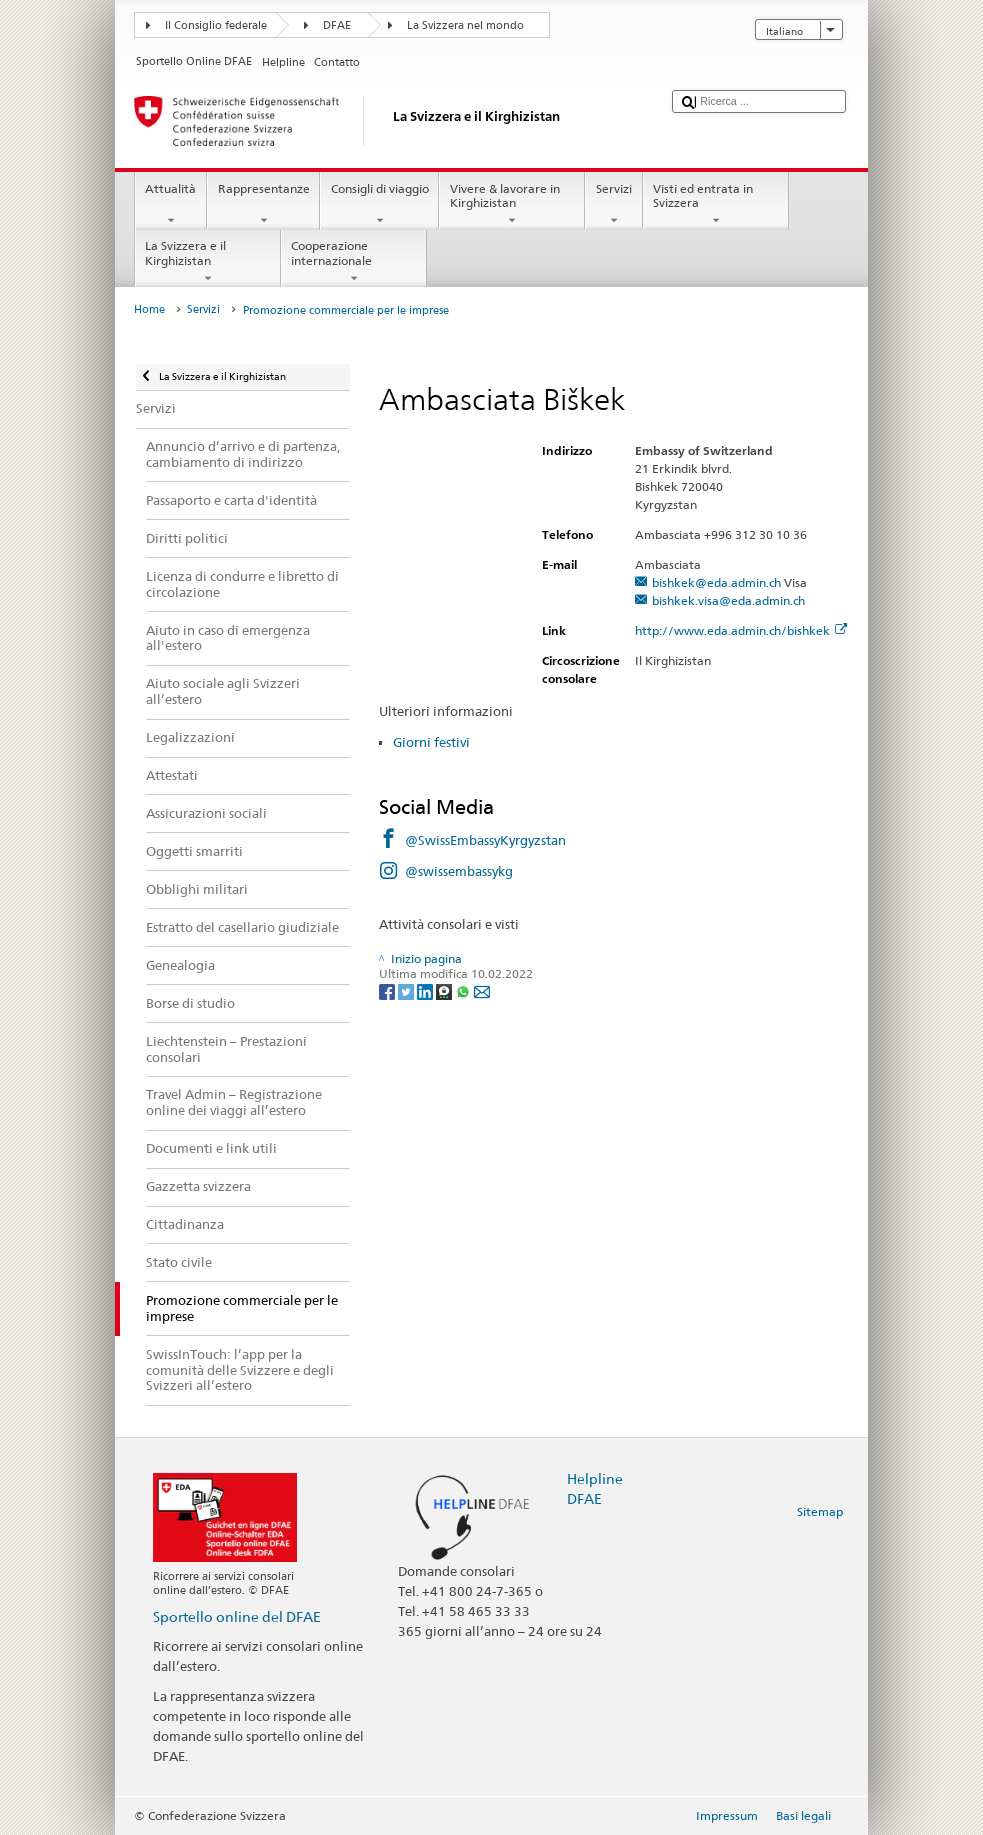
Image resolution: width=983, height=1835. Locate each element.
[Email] (482, 990)
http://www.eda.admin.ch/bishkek (741, 630)
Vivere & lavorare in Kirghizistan (512, 205)
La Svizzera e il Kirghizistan (208, 262)
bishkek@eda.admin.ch (716, 582)
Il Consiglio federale (216, 25)
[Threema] (445, 990)
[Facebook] (388, 990)
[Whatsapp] (464, 990)
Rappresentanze (263, 205)
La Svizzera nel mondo (465, 25)
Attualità (171, 205)
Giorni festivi (431, 742)
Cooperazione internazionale (354, 262)
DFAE (337, 25)
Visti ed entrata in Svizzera (716, 205)
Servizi (613, 205)
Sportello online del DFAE (237, 1616)
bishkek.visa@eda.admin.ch (728, 600)
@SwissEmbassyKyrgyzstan (485, 840)
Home (149, 309)
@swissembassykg (459, 871)
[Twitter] (407, 990)
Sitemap (820, 1511)
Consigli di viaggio (379, 205)
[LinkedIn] (426, 990)
